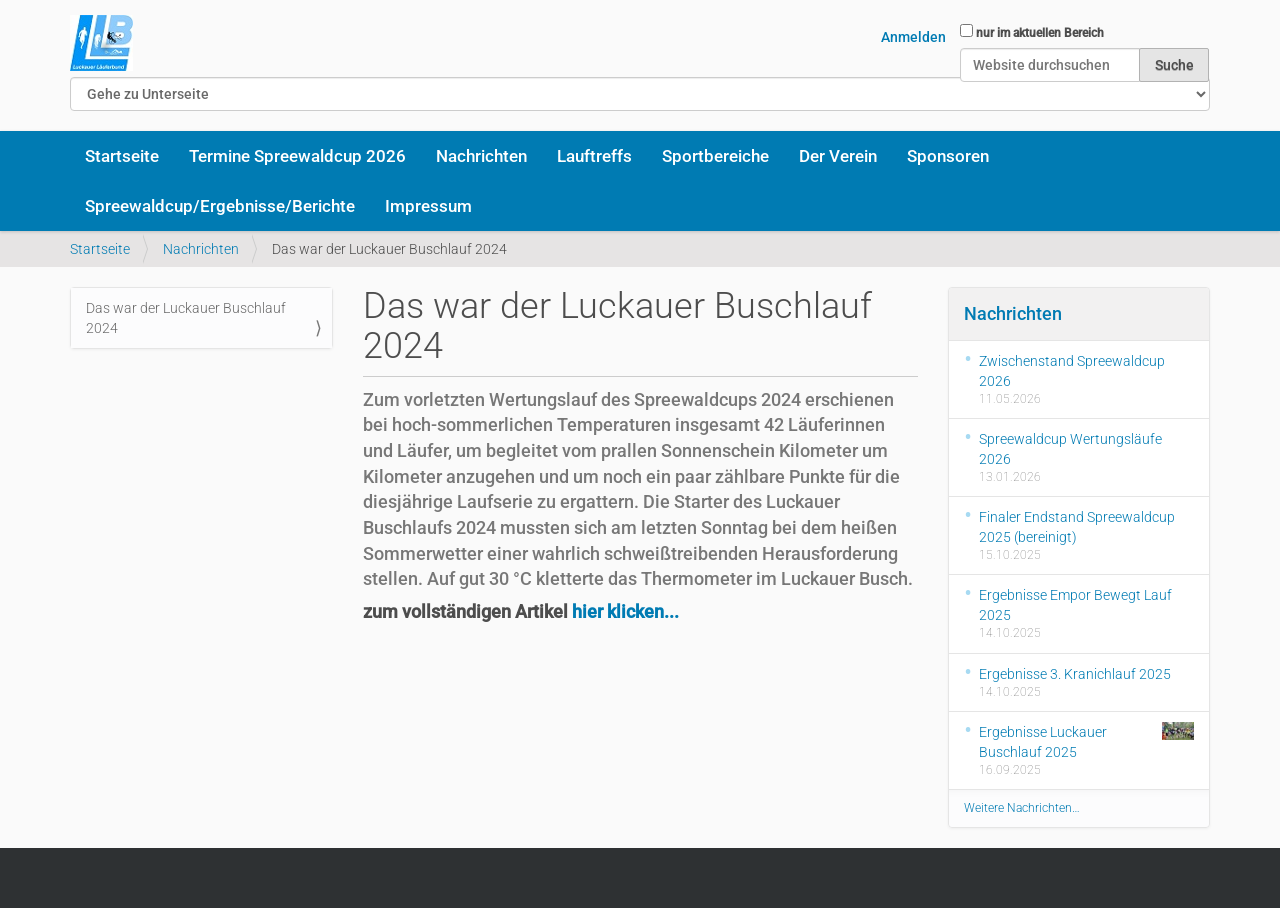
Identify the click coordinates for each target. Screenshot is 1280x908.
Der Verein (838, 156)
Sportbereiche (715, 156)
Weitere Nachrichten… (1022, 808)
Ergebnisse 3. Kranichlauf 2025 (1075, 674)
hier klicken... (625, 611)
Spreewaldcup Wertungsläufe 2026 (1070, 449)
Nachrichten (481, 156)
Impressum (428, 206)
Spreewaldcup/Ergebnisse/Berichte (220, 206)
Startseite (122, 156)
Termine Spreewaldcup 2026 (297, 156)
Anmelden (913, 37)
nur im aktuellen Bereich (1040, 33)
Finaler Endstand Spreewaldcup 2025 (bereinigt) (1077, 527)
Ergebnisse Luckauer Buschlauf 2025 (1087, 741)
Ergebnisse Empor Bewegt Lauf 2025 (1075, 605)
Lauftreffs (594, 156)
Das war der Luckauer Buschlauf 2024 (186, 318)
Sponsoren (948, 156)
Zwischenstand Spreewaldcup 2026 (1072, 371)
